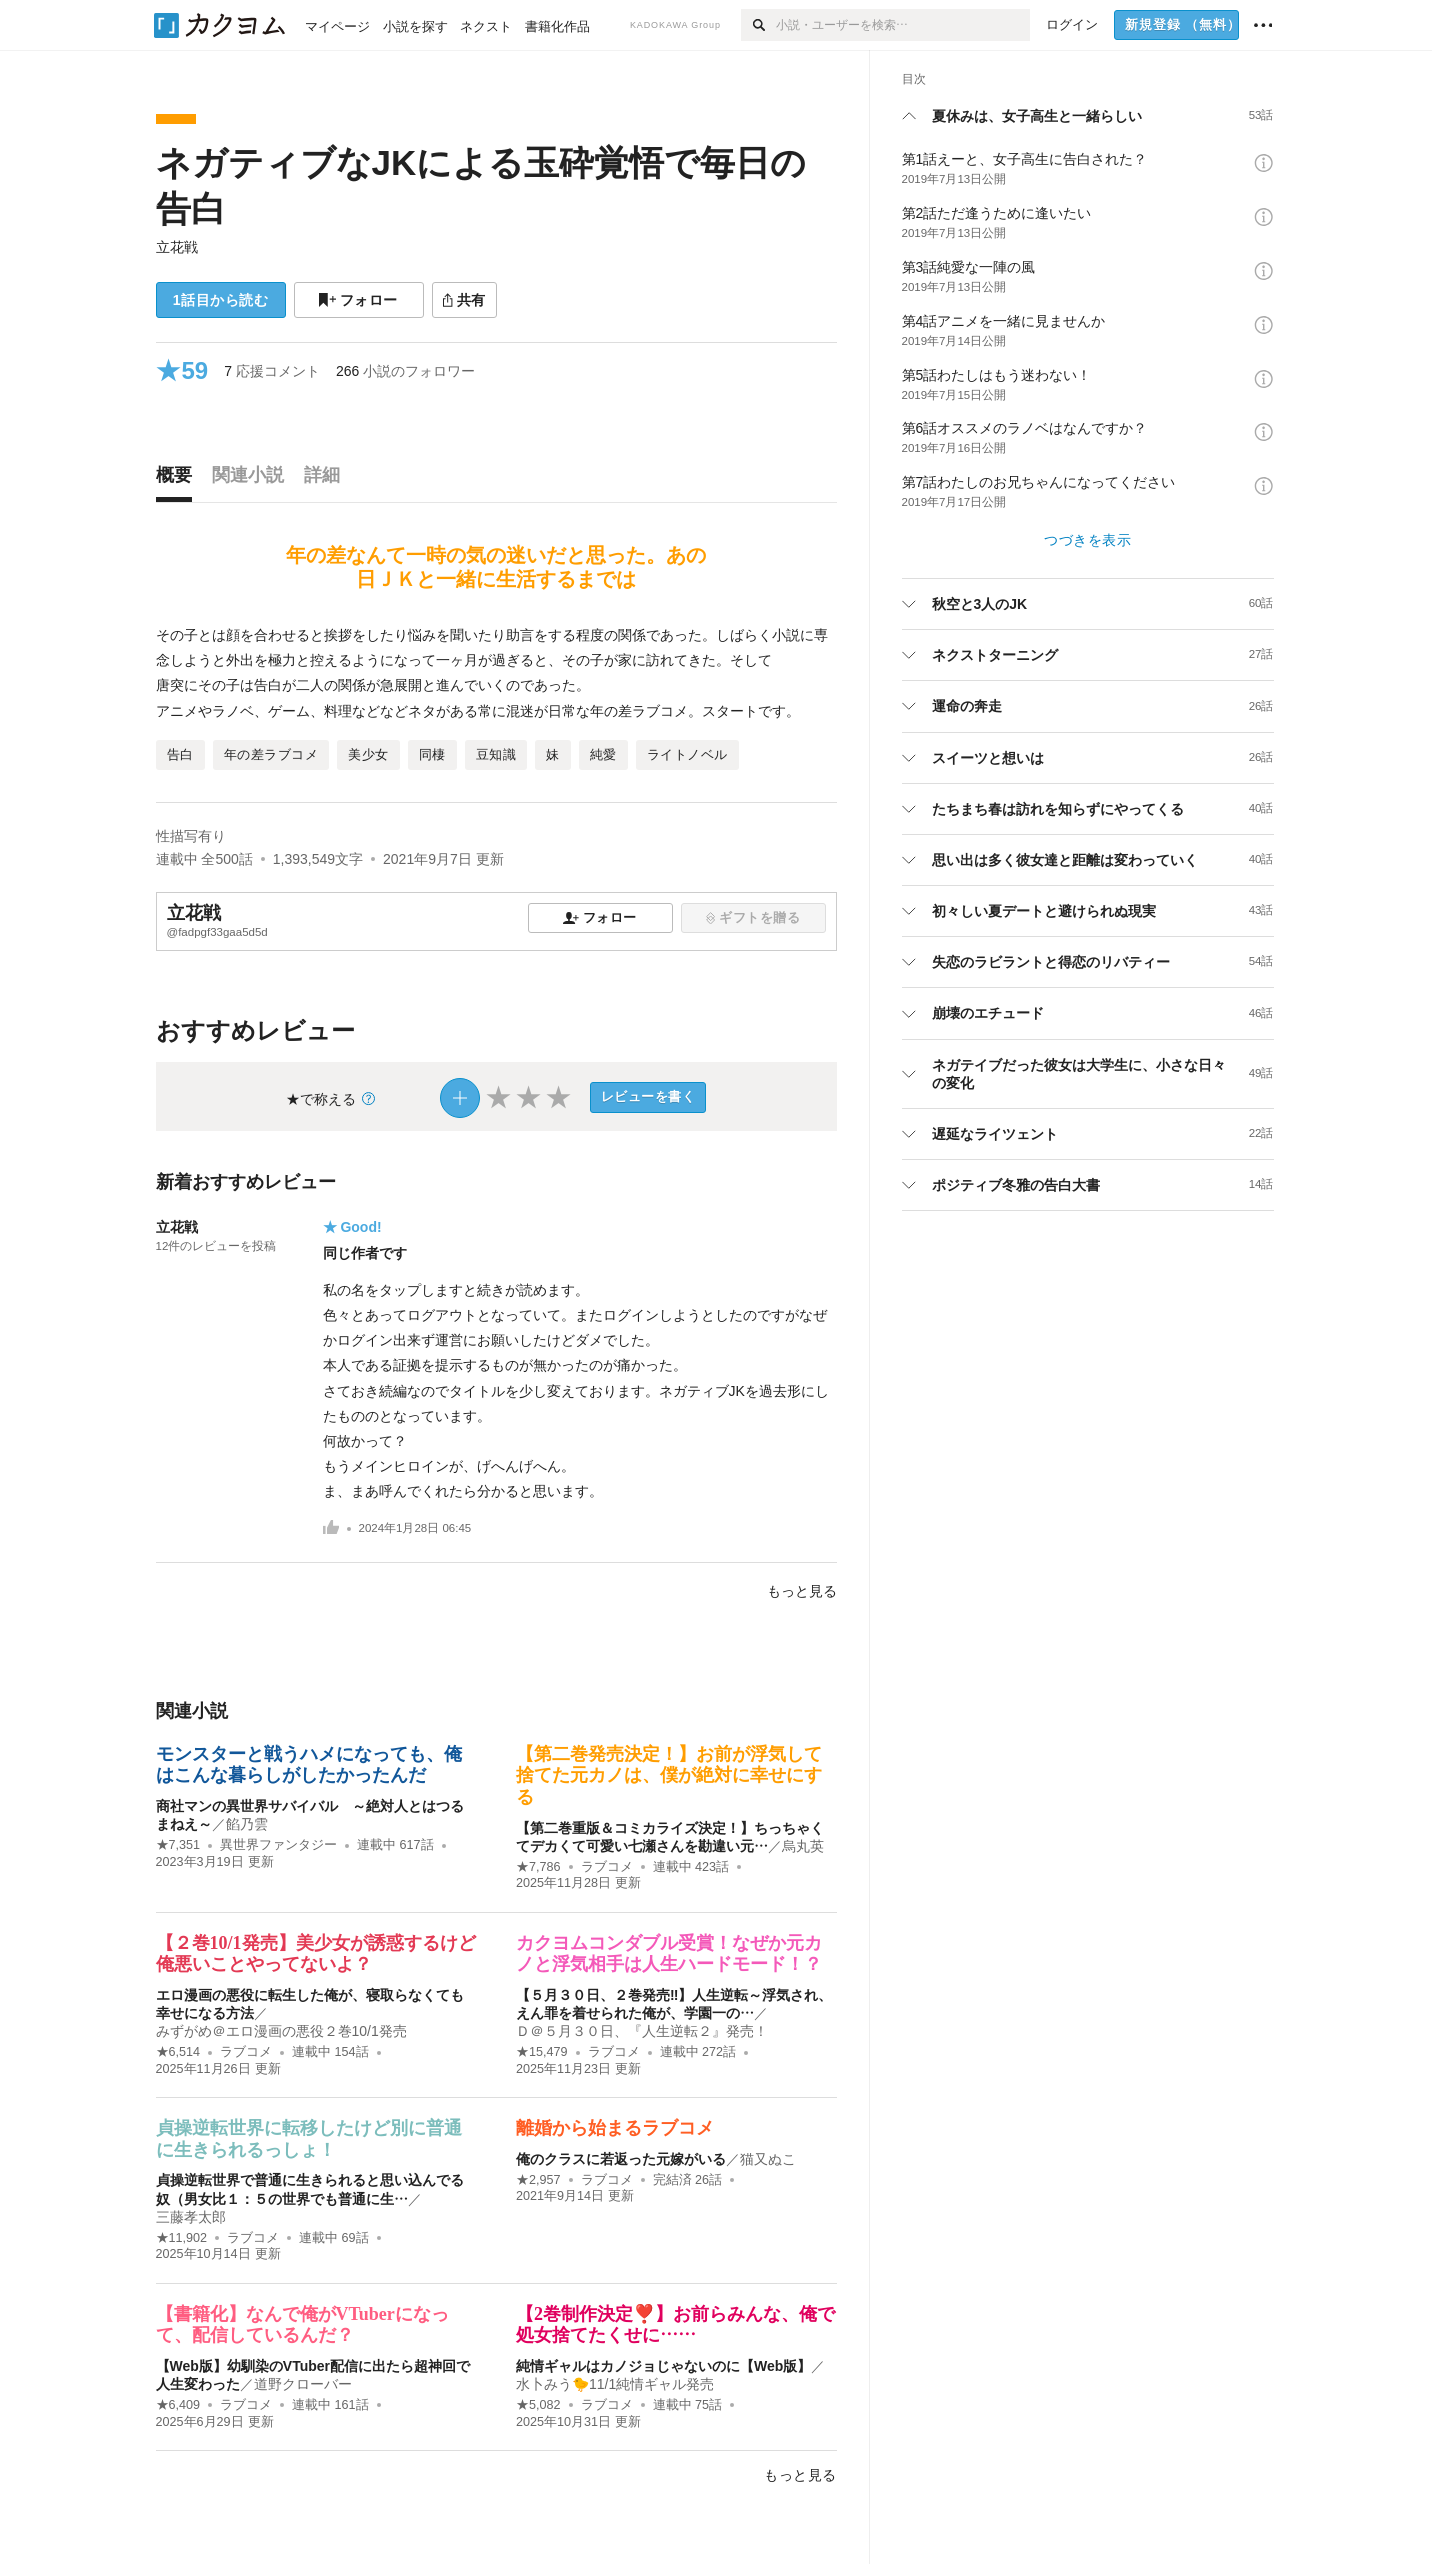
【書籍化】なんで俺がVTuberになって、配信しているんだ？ (302, 2325)
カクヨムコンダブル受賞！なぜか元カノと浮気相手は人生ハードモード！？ (669, 1954)
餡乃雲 (247, 1824)
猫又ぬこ (768, 2159)
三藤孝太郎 (191, 2217)
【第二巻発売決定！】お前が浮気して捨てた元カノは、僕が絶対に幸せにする (669, 1775)
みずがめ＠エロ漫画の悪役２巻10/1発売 (281, 2031)
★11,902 (182, 2238)
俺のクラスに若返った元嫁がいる (621, 2159)
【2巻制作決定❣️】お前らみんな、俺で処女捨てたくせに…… (675, 2325)
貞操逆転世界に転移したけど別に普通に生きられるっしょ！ (309, 2139)
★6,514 (178, 2052)
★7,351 (178, 1845)
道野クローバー (303, 2384)
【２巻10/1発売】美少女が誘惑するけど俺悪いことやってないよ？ (316, 1954)
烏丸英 (803, 1846)
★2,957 (538, 2180)
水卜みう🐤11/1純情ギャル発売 (615, 2384)
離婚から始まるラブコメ (615, 2128)
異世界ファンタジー (278, 1845)
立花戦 (177, 247)
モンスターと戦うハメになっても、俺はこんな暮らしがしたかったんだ (309, 1765)
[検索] (758, 25)
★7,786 (538, 1867)
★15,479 (542, 2052)
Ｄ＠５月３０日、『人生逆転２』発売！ (642, 2031)
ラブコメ (607, 1867)
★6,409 (178, 2405)
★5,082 (538, 2405)
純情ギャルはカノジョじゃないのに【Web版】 (663, 2366)
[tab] (179, 480)
